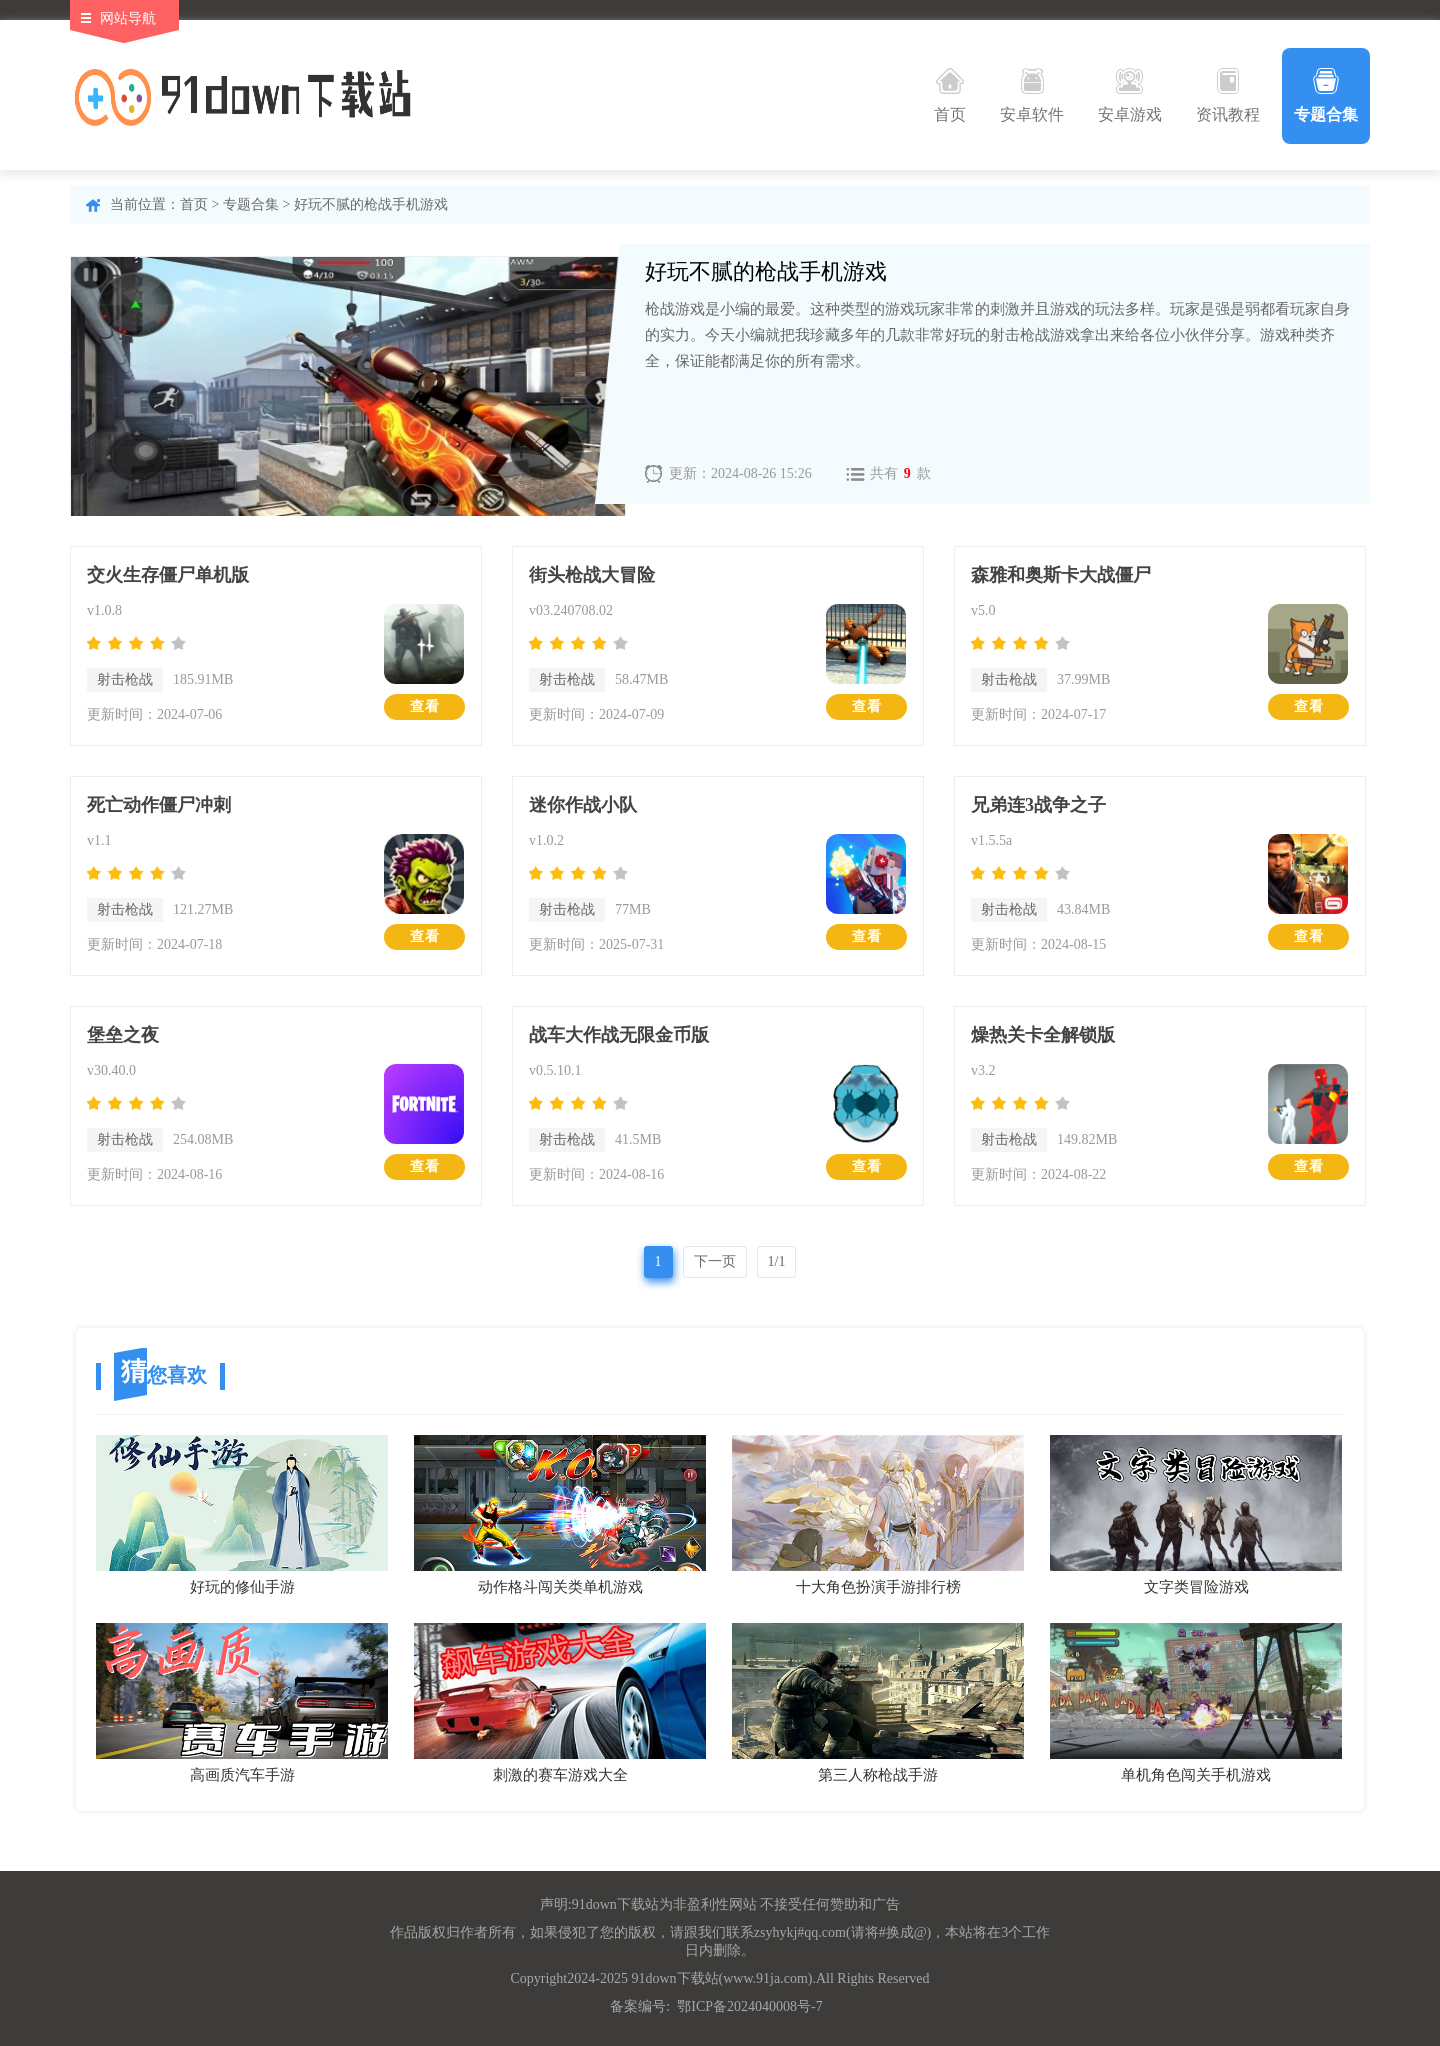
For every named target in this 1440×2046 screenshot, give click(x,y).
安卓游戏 (1130, 95)
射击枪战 (125, 679)
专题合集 (1326, 95)
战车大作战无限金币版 (619, 1035)
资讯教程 (1228, 95)
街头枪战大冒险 (592, 575)
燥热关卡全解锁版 (1043, 1035)
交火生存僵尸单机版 (168, 575)
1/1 (777, 1261)
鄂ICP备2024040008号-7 (749, 2006)
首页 (950, 95)
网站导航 (128, 18)
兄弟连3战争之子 (1038, 805)
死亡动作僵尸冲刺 (159, 805)
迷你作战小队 (583, 805)
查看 (425, 706)
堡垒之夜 (123, 1035)
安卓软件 (1032, 95)
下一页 (715, 1261)
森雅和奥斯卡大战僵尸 (1061, 575)
